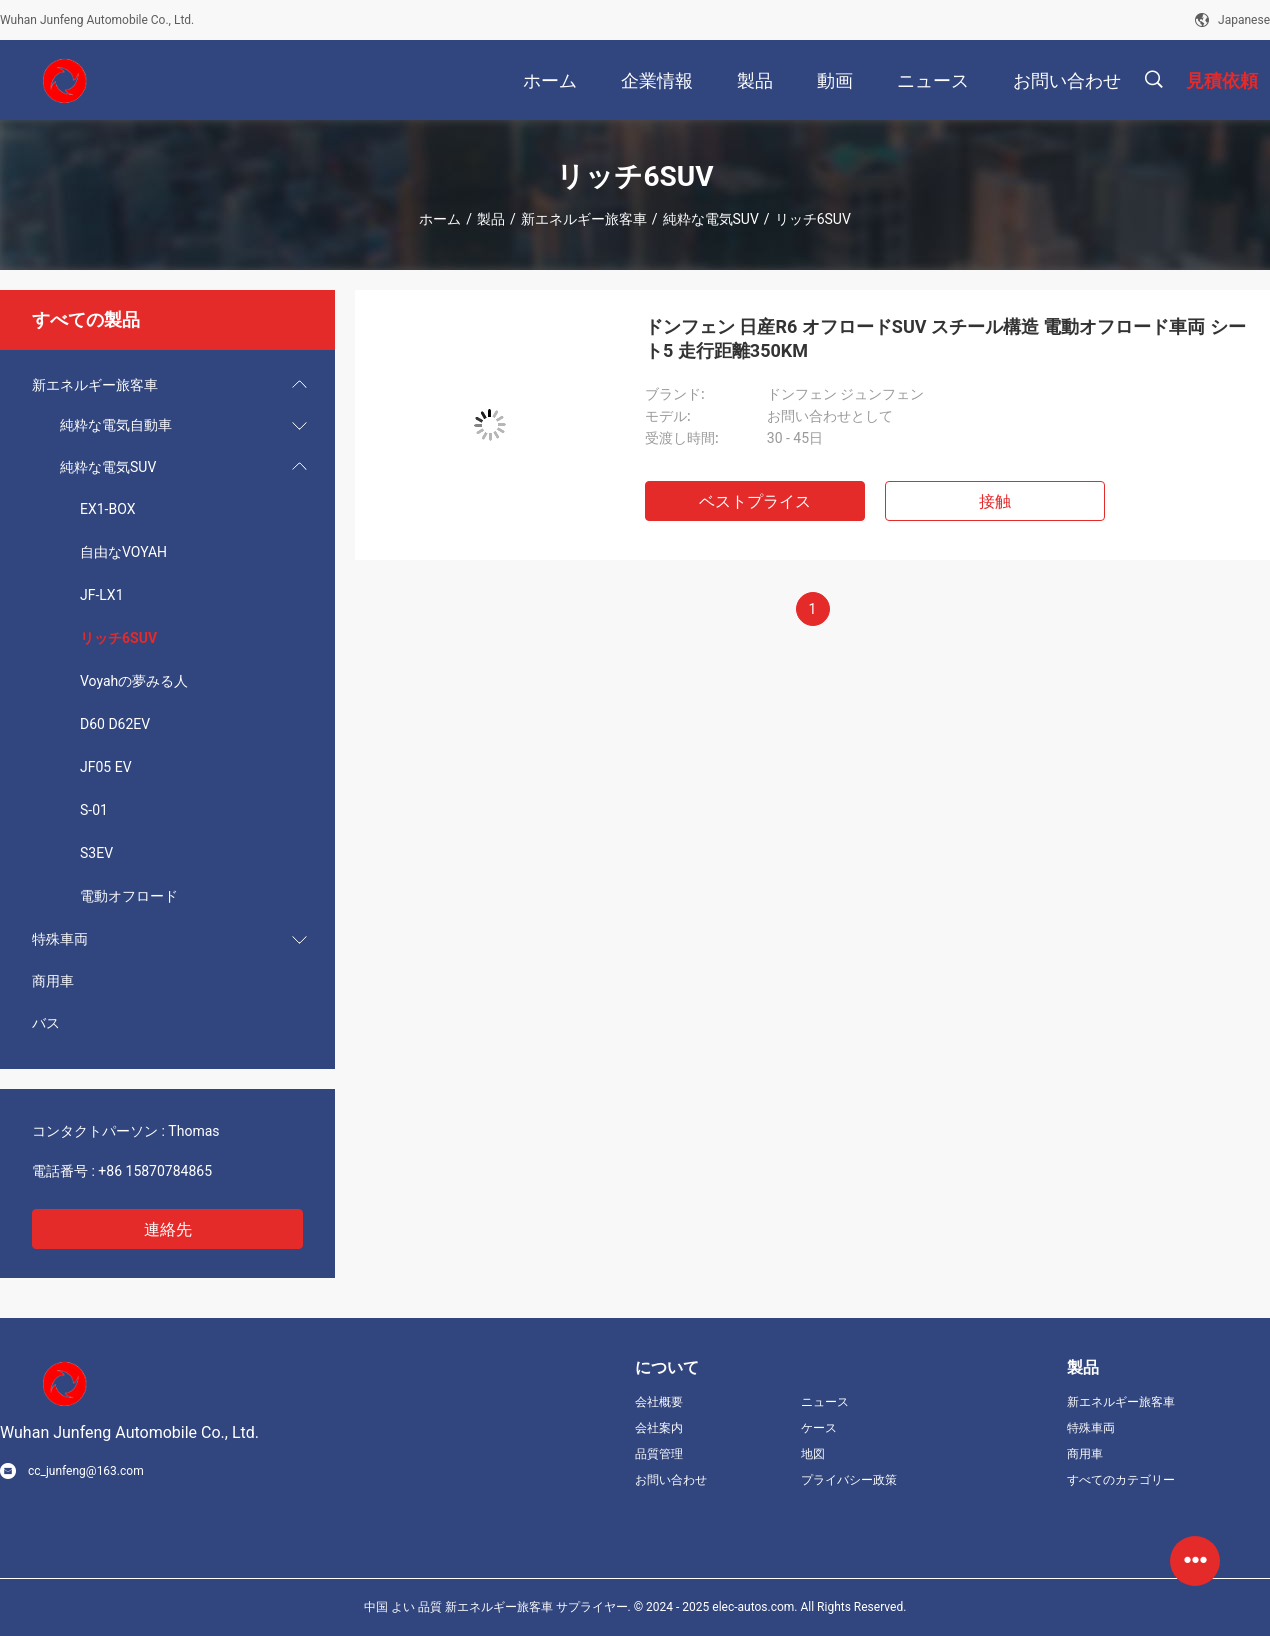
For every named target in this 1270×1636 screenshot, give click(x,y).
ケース (819, 1428)
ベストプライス (755, 501)
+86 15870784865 (155, 1171)
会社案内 (659, 1428)
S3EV (96, 853)
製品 (491, 219)
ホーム (440, 219)
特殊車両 (60, 939)
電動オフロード (129, 896)
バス (46, 1023)
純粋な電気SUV (711, 219)
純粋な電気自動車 (116, 425)
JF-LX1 (102, 595)
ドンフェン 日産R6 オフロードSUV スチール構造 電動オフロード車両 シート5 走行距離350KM (945, 338)
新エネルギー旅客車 (584, 219)
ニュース (825, 1402)
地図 (813, 1454)
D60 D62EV (115, 724)
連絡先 (168, 1229)
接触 (995, 501)
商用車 (53, 981)
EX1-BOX (107, 509)
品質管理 (659, 1454)
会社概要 (659, 1402)
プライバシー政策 (849, 1480)
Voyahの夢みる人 (134, 681)
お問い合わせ (671, 1480)
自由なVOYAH (123, 552)
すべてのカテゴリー (1121, 1480)
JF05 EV (106, 767)
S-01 (94, 810)
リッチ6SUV (118, 638)
